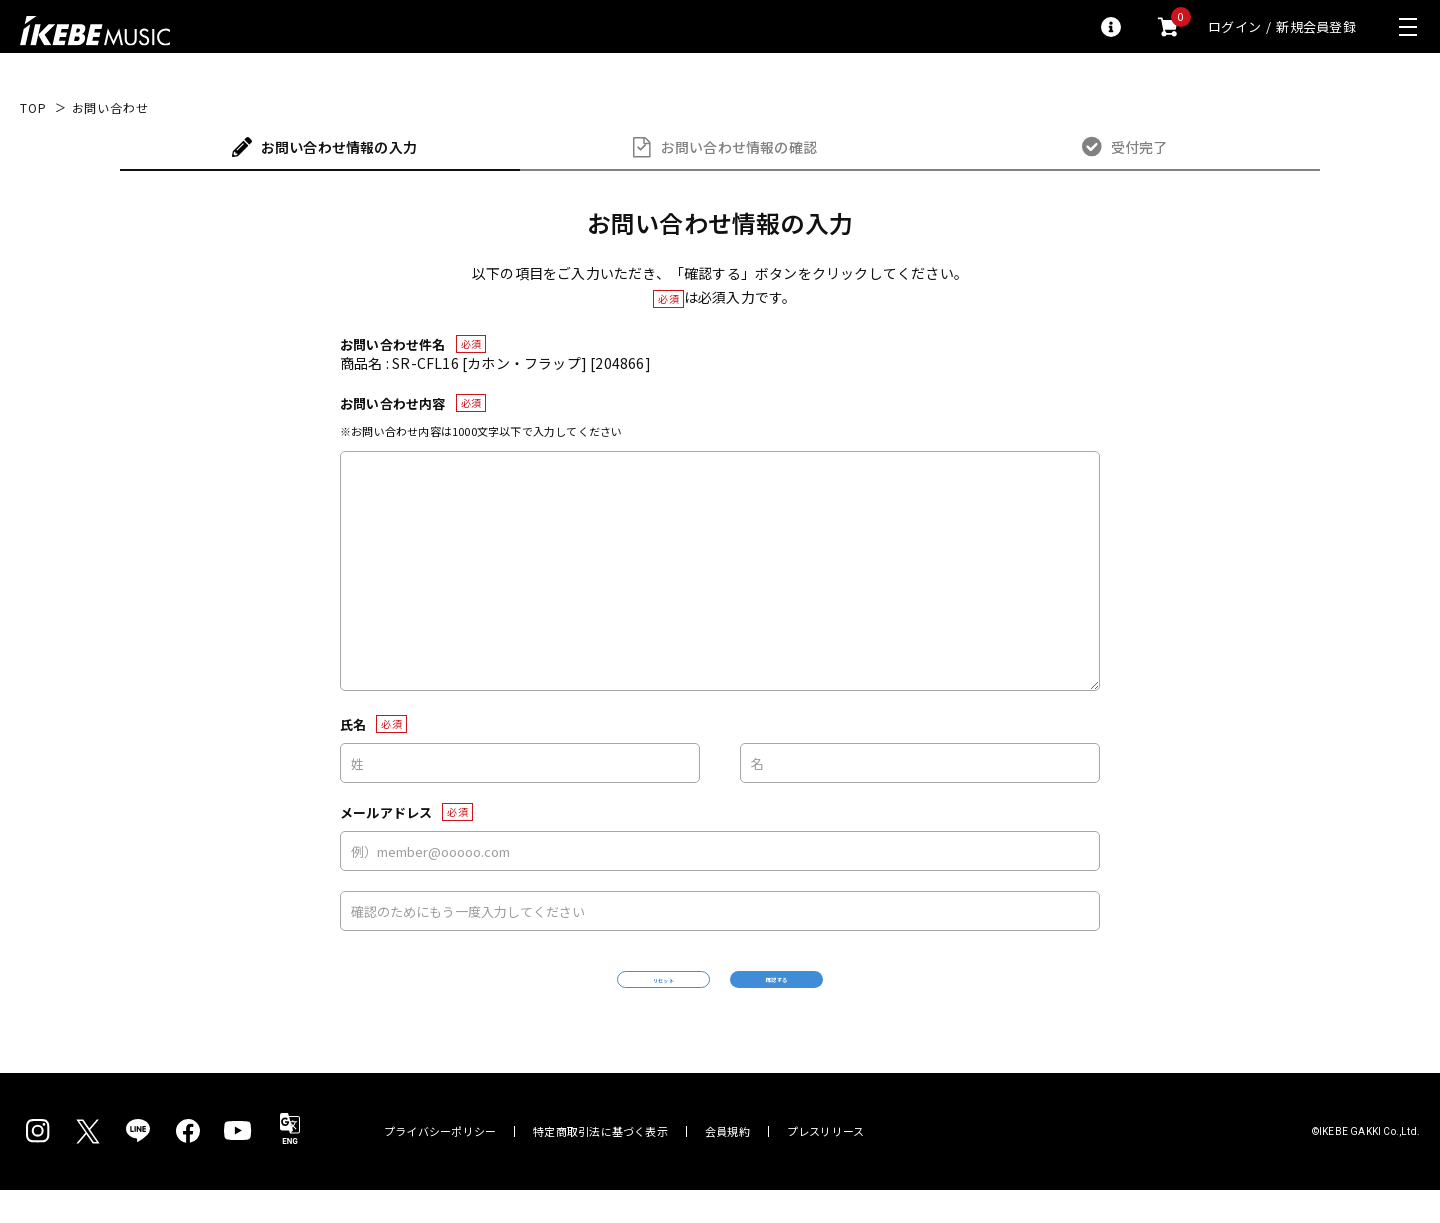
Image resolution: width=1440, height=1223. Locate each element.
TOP (33, 108)
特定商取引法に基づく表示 (600, 1164)
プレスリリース (826, 1164)
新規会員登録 (1316, 26)
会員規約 (727, 1164)
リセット (575, 996)
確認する (865, 995)
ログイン (1234, 26)
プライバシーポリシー (440, 1164)
